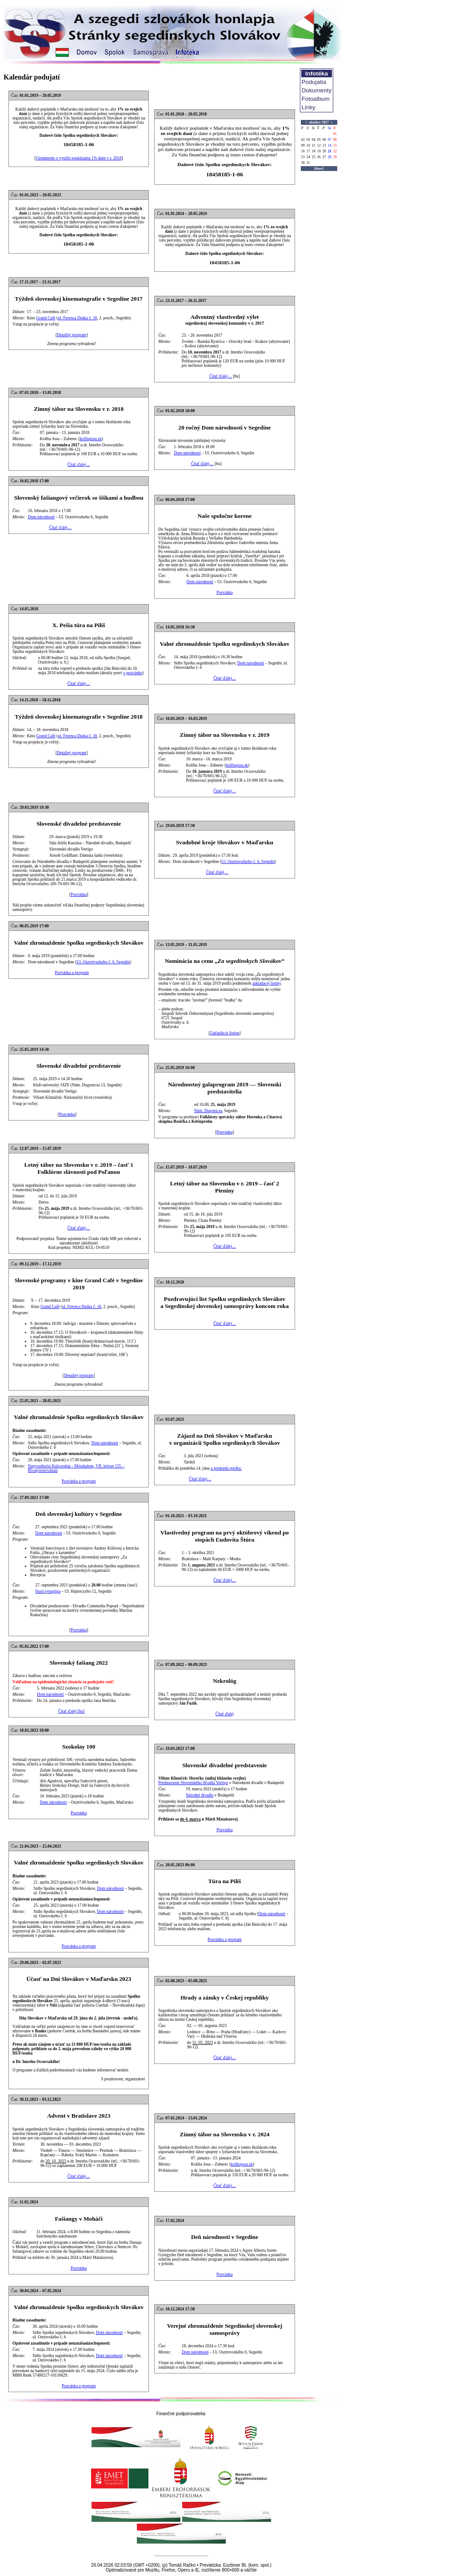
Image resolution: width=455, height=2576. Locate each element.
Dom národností (187, 453)
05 (319, 140)
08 (335, 140)
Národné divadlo (199, 1795)
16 (303, 151)
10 (308, 145)
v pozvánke (132, 673)
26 (319, 157)
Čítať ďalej (225, 1714)
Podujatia (314, 82)
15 (335, 145)
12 (319, 145)
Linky (308, 107)
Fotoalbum (316, 98)
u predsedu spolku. (226, 1468)
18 (313, 151)
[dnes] (318, 169)
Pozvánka (224, 592)
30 (303, 163)
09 (303, 145)
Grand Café (46, 318)
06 (324, 140)
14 (329, 145)
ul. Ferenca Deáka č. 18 (77, 318)
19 (319, 151)
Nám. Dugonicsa (208, 1111)
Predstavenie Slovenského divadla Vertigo (193, 1783)
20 (324, 151)
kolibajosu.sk (91, 439)
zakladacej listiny (266, 983)
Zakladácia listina (224, 1033)
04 (313, 140)
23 (303, 157)
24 (308, 157)
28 (329, 157)
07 (329, 140)
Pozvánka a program (72, 972)
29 (335, 157)
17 (308, 151)
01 (335, 134)
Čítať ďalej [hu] (71, 1711)
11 (313, 145)
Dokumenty (316, 90)
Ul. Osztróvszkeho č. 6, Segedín (248, 861)
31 (308, 163)
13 (324, 145)
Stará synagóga (47, 1591)
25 (313, 157)
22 (335, 151)
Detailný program (71, 335)
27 (324, 157)
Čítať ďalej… (220, 376)
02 (303, 140)
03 (308, 140)
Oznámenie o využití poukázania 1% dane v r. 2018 (78, 158)
